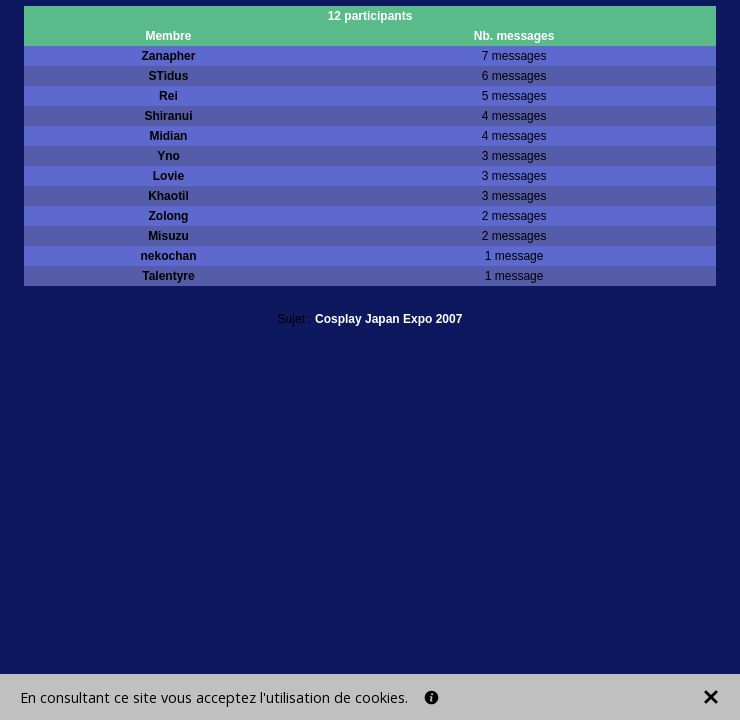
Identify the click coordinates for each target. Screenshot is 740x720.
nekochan (168, 256)
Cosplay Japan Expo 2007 (388, 319)
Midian (168, 136)
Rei (168, 96)
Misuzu (168, 236)
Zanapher (168, 56)
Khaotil (168, 196)
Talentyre (168, 276)
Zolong (168, 216)
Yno (168, 156)
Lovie (168, 176)
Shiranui (168, 116)
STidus (169, 76)
